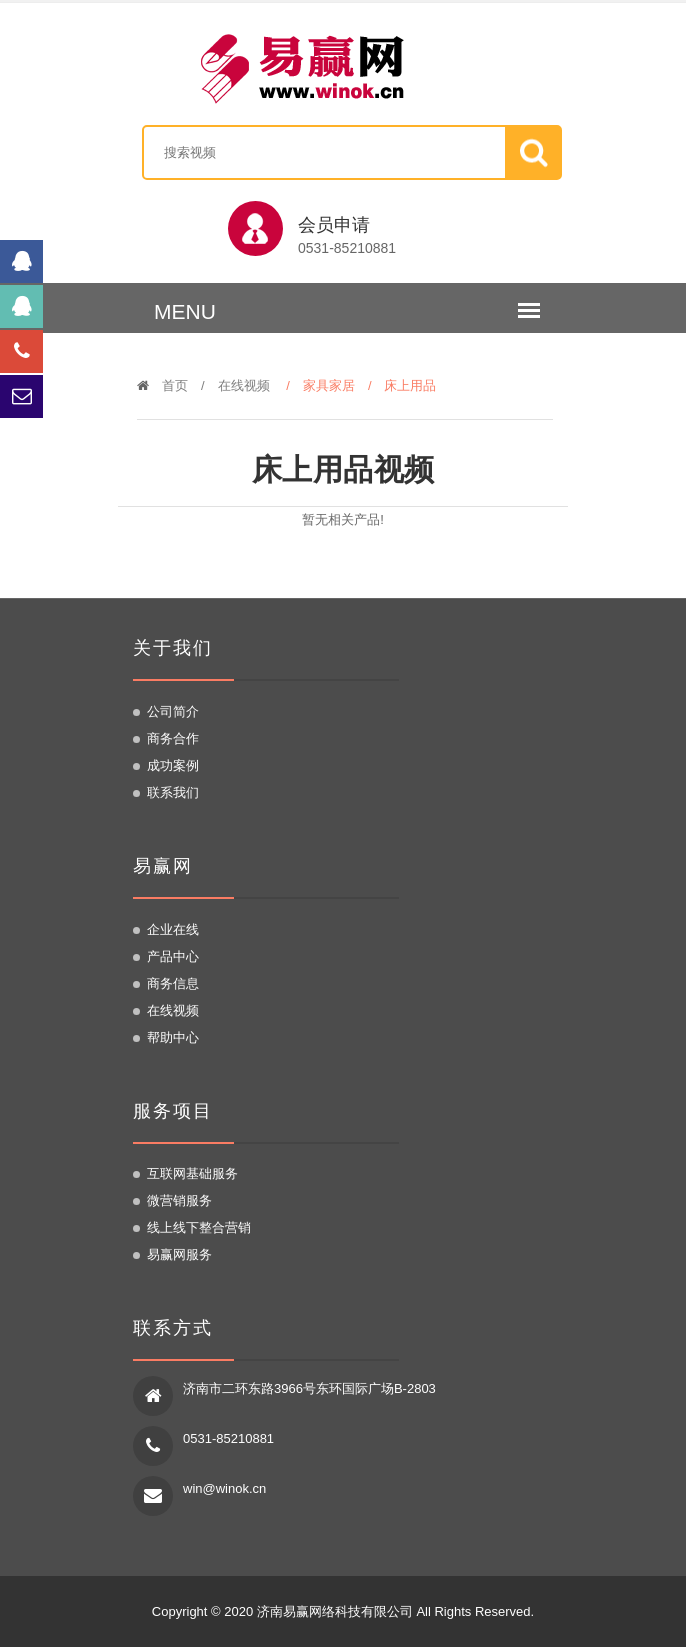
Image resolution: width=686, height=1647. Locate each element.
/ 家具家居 (327, 385)
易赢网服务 (179, 1254)
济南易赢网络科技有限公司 (335, 1611)
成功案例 (173, 765)
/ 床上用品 (409, 385)
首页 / (177, 385)
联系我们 (173, 792)
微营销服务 (179, 1200)
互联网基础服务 (192, 1173)
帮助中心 (173, 1037)
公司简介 (173, 711)
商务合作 (173, 738)
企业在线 (173, 929)
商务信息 (173, 983)
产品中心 (173, 956)
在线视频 (244, 385)
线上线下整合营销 (199, 1227)
